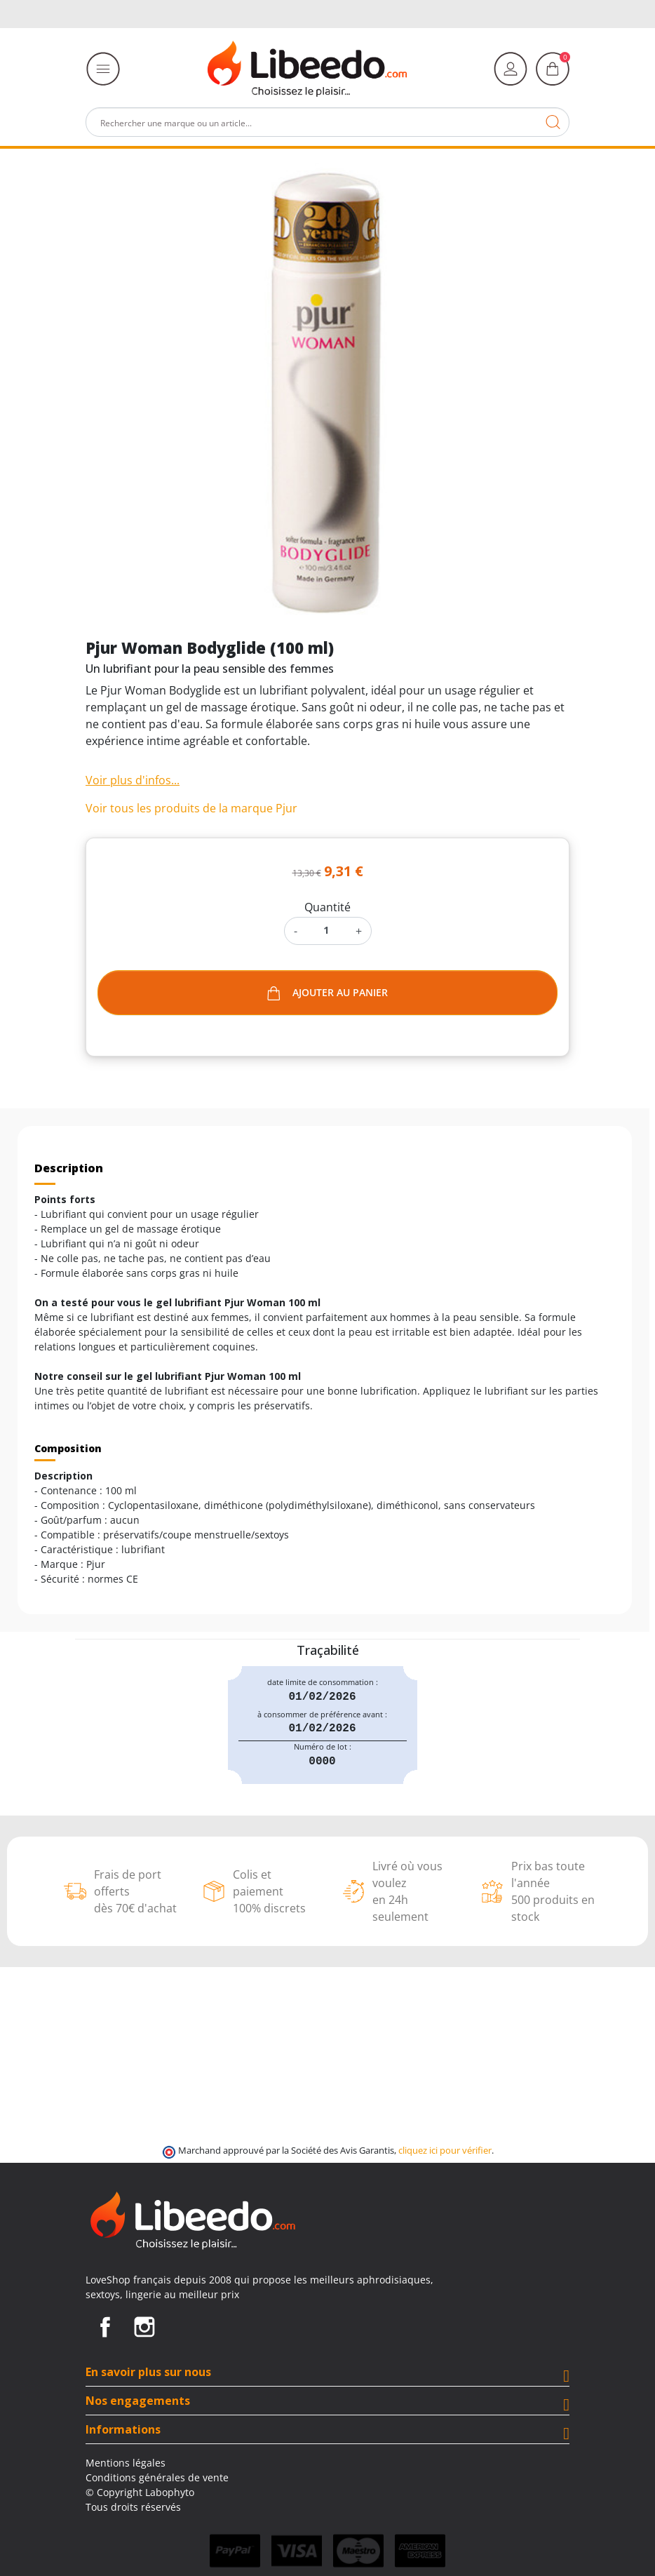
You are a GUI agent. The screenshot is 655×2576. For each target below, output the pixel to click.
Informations (123, 2429)
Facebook (105, 2327)
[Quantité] (326, 930)
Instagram (144, 2327)
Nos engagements (138, 2400)
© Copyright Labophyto (140, 2492)
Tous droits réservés (133, 2507)
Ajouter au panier (327, 993)
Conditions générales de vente (157, 2477)
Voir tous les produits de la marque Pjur (191, 808)
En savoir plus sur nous (148, 2372)
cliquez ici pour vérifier (445, 2150)
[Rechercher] (327, 122)
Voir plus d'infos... (133, 780)
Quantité (327, 907)
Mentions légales (126, 2462)
